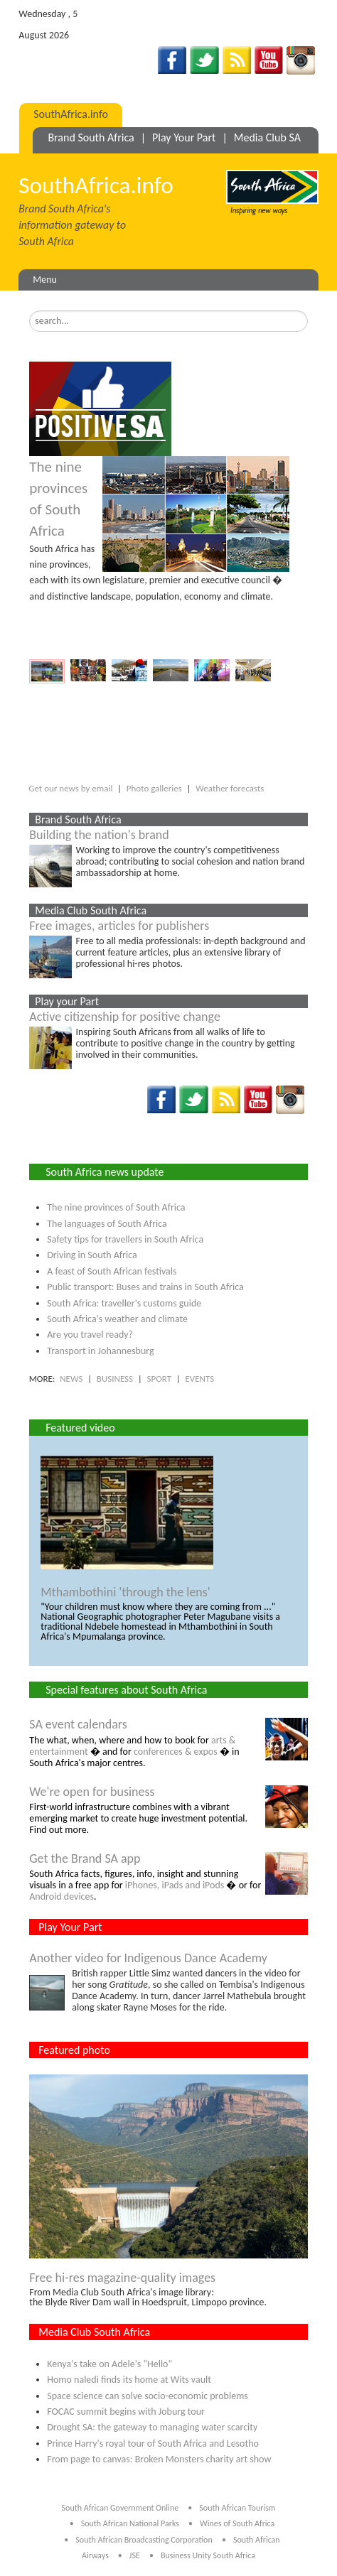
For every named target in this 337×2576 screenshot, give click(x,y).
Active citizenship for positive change (124, 1016)
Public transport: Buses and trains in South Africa (145, 1287)
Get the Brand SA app (84, 1858)
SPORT (158, 1378)
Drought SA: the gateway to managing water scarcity (152, 2427)
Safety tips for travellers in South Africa (125, 1239)
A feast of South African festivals (111, 1271)
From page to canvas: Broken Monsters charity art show (159, 2459)
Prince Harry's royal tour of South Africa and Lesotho (153, 2443)
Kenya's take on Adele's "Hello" (109, 2364)
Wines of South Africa (237, 2523)
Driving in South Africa (92, 1255)
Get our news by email (70, 788)
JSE (134, 2555)
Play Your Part (183, 137)
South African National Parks (130, 2523)
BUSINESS (115, 1378)
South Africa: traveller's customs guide (124, 1303)
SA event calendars (78, 1724)
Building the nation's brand (98, 835)
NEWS (71, 1378)
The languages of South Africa (107, 1224)
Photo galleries (154, 788)
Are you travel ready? (90, 1334)
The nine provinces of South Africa (116, 1207)
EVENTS (199, 1378)
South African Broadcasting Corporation (143, 2540)
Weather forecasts (230, 788)
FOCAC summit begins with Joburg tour (126, 2411)
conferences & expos (176, 1752)
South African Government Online (120, 2508)
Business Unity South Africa (208, 2555)
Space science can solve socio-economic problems (147, 2396)
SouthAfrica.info (70, 114)
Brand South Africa (91, 137)
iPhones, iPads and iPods (174, 1885)
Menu (45, 280)
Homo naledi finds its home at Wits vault (129, 2380)
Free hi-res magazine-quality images (122, 2277)
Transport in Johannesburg (100, 1351)
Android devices (61, 1896)
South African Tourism (237, 2508)
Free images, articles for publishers (119, 925)
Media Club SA (267, 137)
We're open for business (91, 1792)
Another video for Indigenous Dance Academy (148, 1958)
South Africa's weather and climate (117, 1319)
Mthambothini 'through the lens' (125, 1592)
